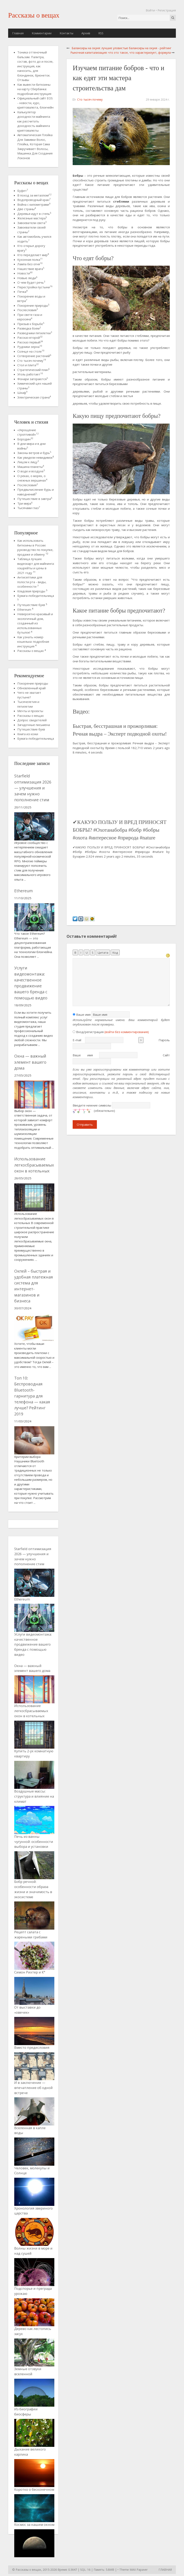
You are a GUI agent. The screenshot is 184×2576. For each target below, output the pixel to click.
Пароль (164, 1040)
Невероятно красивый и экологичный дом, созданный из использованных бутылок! (35, 623)
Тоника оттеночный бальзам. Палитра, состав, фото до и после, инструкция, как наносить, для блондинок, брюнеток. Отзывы (35, 66)
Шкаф (22, 393)
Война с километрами (33, 204)
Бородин (25, 439)
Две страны (26, 209)
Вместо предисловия (31, 2047)
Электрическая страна (34, 397)
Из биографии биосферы (26, 2411)
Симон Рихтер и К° (29, 1972)
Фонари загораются (32, 379)
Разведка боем (29, 328)
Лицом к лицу (28, 462)
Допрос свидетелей (32, 720)
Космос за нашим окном (34, 2524)
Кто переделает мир (33, 255)
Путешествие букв (31, 605)
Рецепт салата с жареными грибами (30, 1934)
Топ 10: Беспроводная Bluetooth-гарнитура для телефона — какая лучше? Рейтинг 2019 (32, 1396)
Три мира (24, 503)
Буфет (22, 191)
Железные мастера (32, 218)
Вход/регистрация (111, 1032)
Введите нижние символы (92, 1105)
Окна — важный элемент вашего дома (30, 1062)
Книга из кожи (27, 734)
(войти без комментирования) (126, 1032)
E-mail (77, 1040)
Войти (150, 10)
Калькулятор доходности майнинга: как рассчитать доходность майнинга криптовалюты (33, 121)
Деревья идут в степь (34, 214)
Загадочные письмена (33, 725)
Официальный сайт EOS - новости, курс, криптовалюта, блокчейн (35, 102)
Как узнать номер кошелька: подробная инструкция (33, 641)
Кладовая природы (31, 591)
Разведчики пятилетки (34, 333)
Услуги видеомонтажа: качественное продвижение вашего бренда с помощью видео (33, 1644)
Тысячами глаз (28, 508)
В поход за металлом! (34, 195)
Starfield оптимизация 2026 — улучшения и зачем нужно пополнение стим (32, 787)
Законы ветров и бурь (34, 453)
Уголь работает (30, 374)
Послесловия (27, 310)
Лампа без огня (29, 264)
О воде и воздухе (31, 471)
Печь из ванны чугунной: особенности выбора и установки (33, 1841)
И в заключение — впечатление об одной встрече (33, 2087)
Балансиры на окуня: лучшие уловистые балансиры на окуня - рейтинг (121, 48)
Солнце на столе (30, 351)
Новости (24, 273)
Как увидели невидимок (35, 457)
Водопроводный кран (33, 200)
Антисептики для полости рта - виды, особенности (31, 581)
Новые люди (27, 278)
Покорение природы (33, 305)
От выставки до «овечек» (27, 2010)
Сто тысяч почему (90, 99)
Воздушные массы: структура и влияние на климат (34, 1796)
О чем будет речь (31, 282)
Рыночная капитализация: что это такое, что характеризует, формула (120, 52)
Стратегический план (33, 370)
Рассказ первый (30, 342)
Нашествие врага (30, 269)
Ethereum (24, 609)
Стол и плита (27, 365)
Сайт (166, 1055)
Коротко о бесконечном (34, 2489)
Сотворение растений (34, 356)
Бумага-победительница (35, 596)
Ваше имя (82, 1014)
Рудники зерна (29, 347)
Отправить (85, 1124)
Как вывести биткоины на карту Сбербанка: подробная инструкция (34, 89)
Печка (22, 292)
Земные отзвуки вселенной (27, 2371)
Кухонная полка (30, 259)
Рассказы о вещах (33, 15)
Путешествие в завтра (34, 499)
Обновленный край (31, 688)
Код (115, 952)
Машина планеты (30, 467)
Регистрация (167, 10)
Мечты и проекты (30, 711)
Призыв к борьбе (30, 324)
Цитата (102, 952)
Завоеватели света (31, 223)
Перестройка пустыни (34, 287)
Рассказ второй (29, 337)
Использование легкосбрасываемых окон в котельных (34, 1165)
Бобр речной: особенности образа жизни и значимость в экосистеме (33, 1889)
